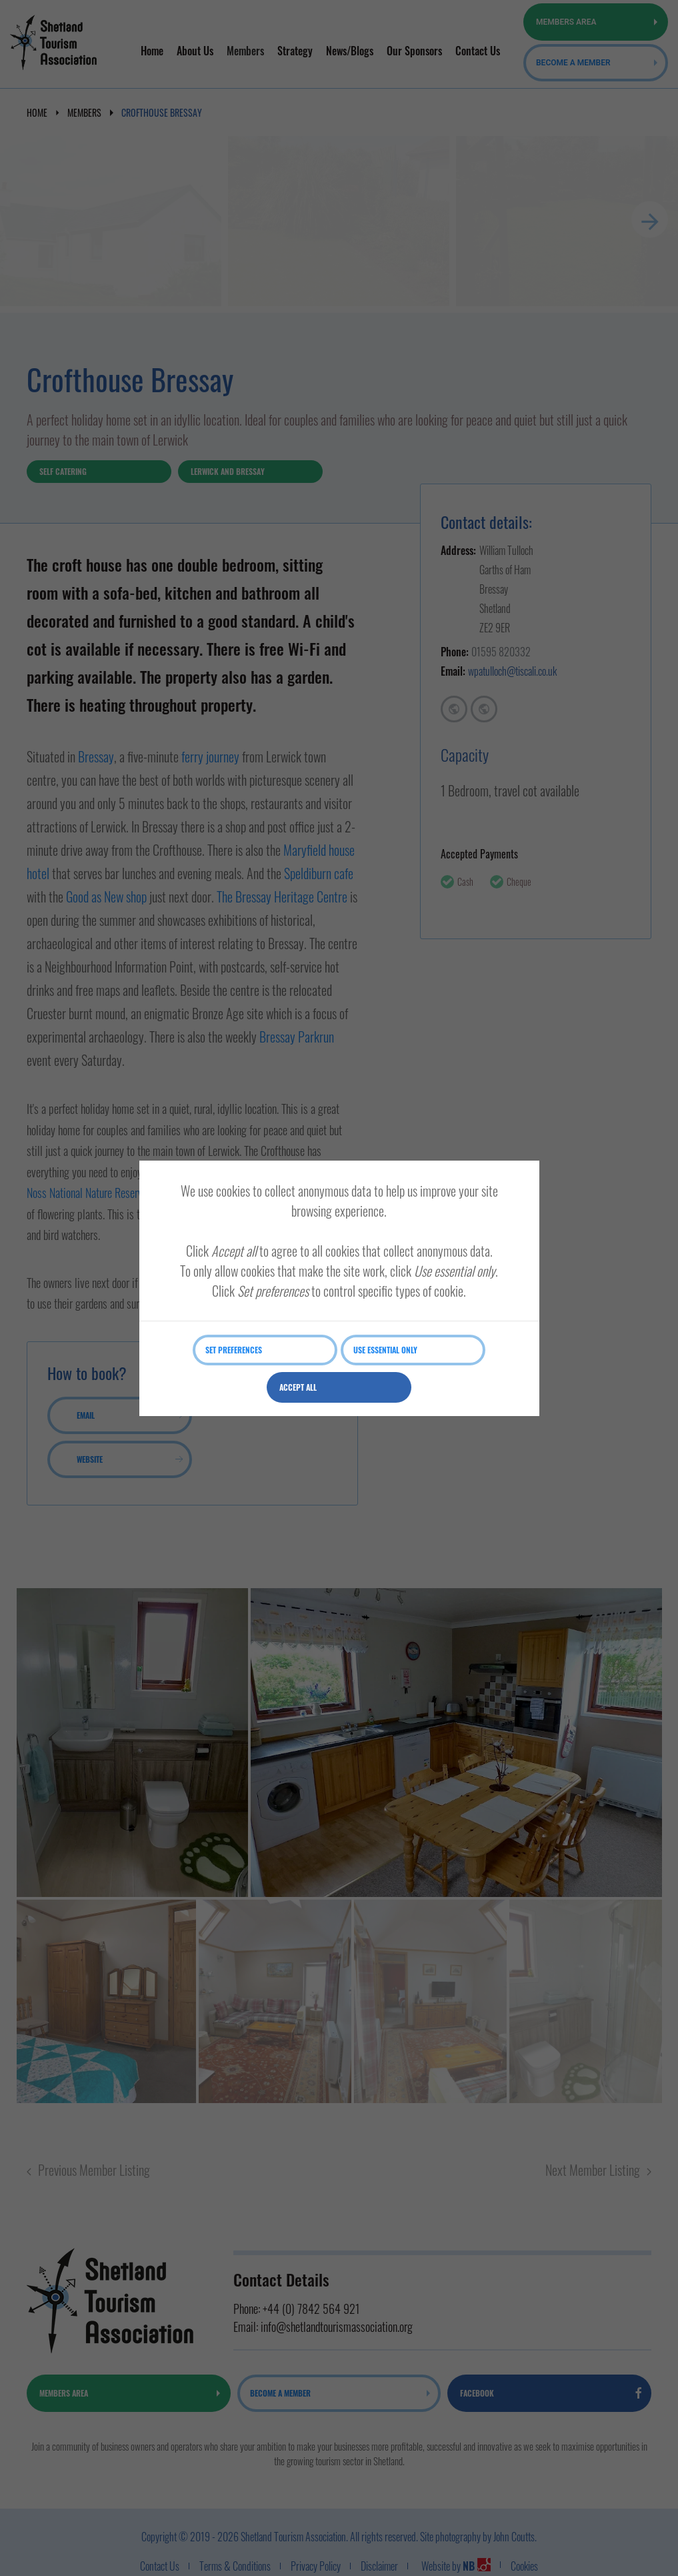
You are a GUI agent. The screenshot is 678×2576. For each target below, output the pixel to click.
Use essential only (385, 1349)
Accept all (298, 1387)
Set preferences (233, 1349)
